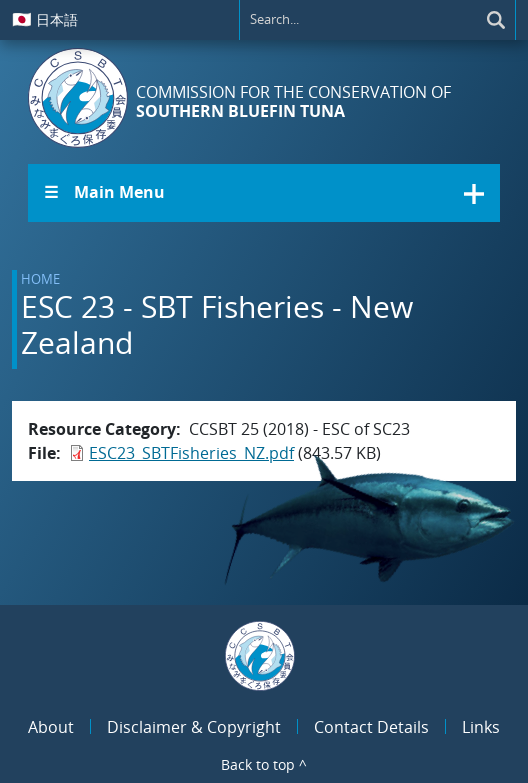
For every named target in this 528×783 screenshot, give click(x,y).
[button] (264, 193)
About (51, 727)
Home (40, 279)
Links (481, 727)
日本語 (45, 19)
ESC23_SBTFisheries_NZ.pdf (191, 453)
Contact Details (371, 727)
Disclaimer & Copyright (194, 727)
